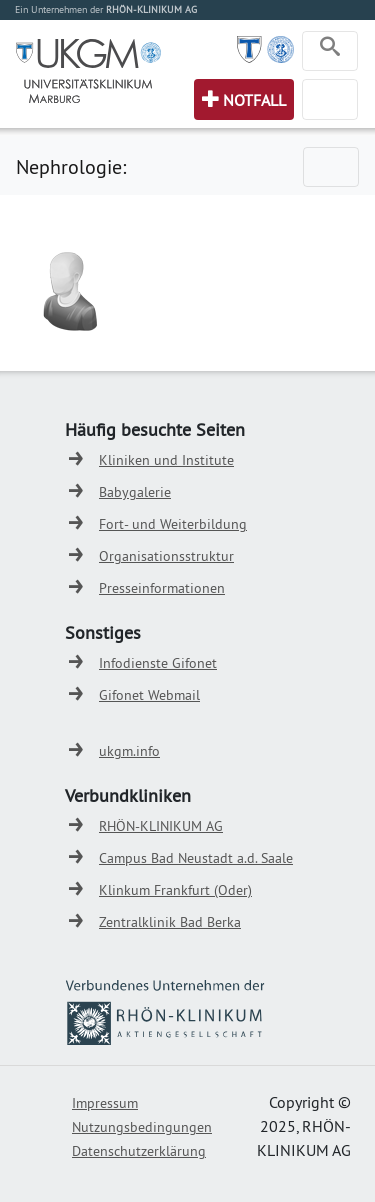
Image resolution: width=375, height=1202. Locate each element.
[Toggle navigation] (330, 51)
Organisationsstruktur (166, 556)
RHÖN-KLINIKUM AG (161, 826)
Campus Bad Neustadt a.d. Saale (196, 858)
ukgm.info (129, 751)
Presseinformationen (162, 588)
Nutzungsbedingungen (142, 1127)
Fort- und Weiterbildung (173, 524)
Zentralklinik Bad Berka (170, 922)
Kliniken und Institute (166, 460)
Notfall (254, 100)
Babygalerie (135, 492)
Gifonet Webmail (149, 695)
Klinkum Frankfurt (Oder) (175, 890)
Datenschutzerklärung (139, 1151)
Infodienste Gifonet (158, 663)
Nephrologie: (71, 166)
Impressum (105, 1103)
